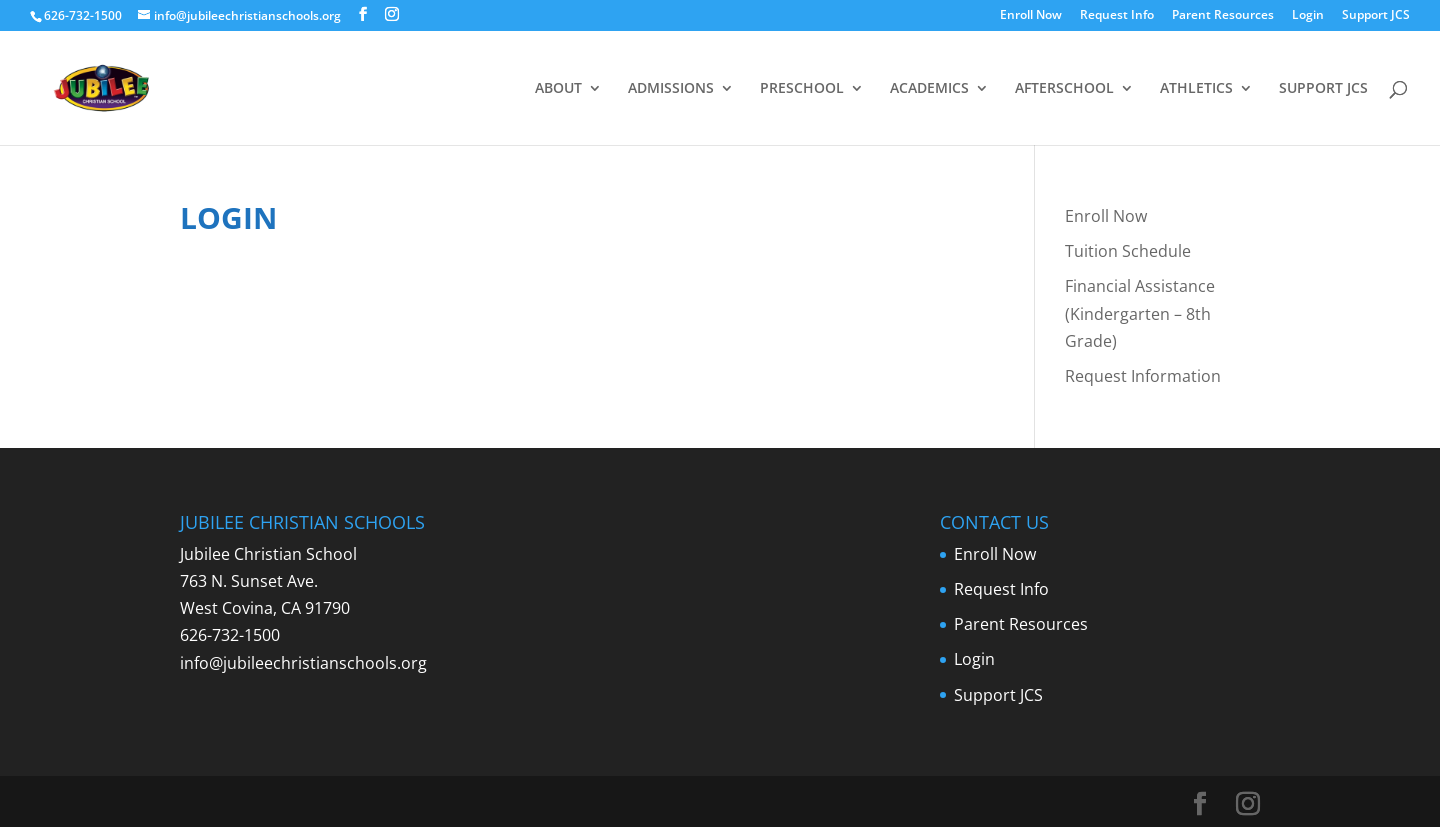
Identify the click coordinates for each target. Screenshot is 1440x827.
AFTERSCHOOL (1064, 89)
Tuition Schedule (1128, 251)
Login (1308, 16)
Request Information (1143, 376)
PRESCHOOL (802, 89)
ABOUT (558, 89)
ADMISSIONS (671, 89)
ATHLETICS (1196, 89)
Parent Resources (1223, 16)
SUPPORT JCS (1323, 89)
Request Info (1117, 16)
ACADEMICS (929, 89)
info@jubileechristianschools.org (303, 663)
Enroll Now (1031, 16)
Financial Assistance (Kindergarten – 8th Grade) (1140, 313)
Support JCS (1376, 16)
